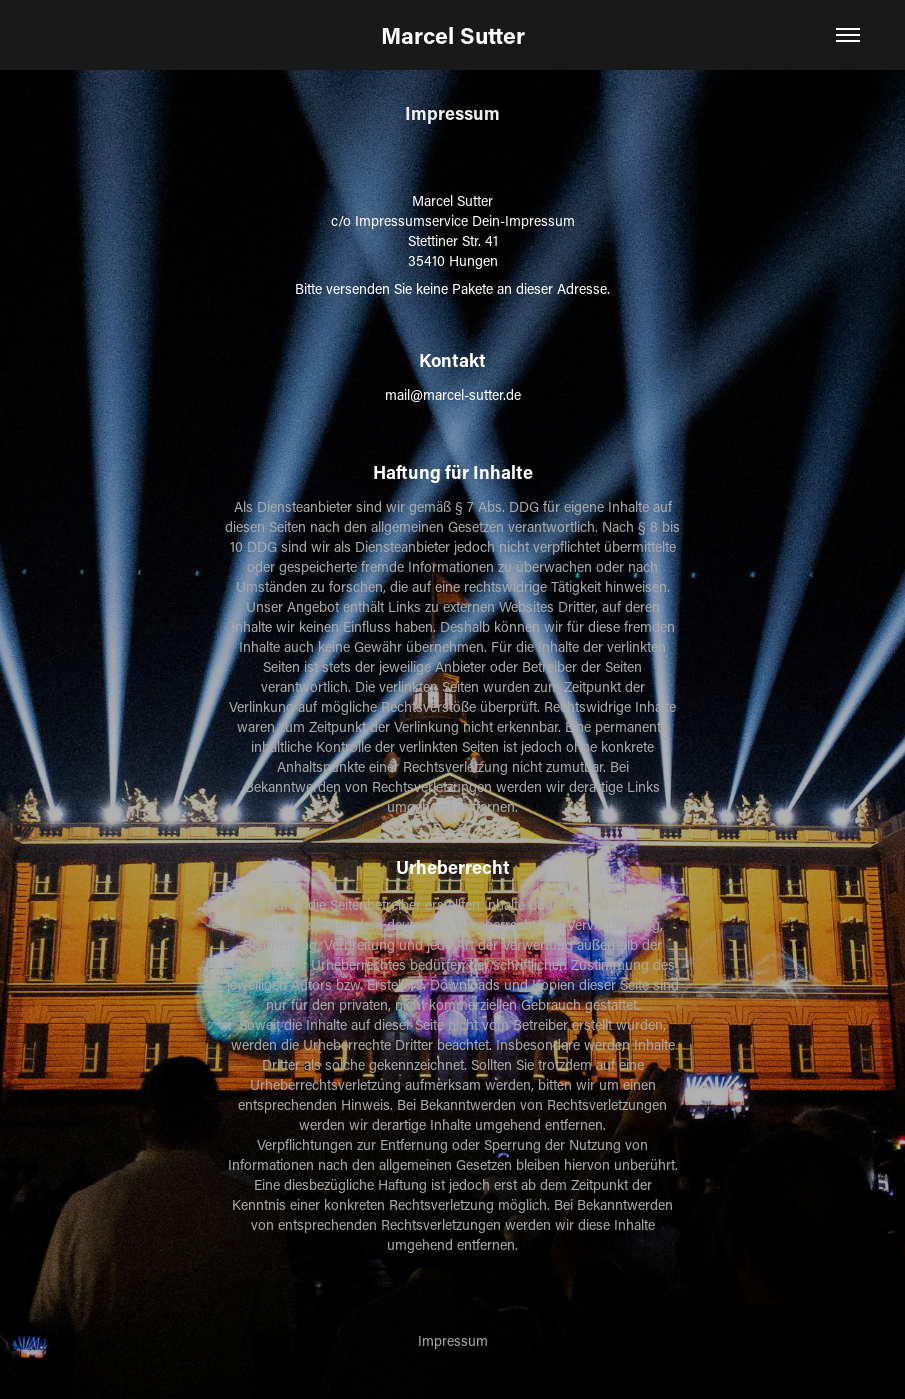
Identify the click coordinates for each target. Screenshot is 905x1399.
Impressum (453, 1340)
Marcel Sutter (453, 35)
